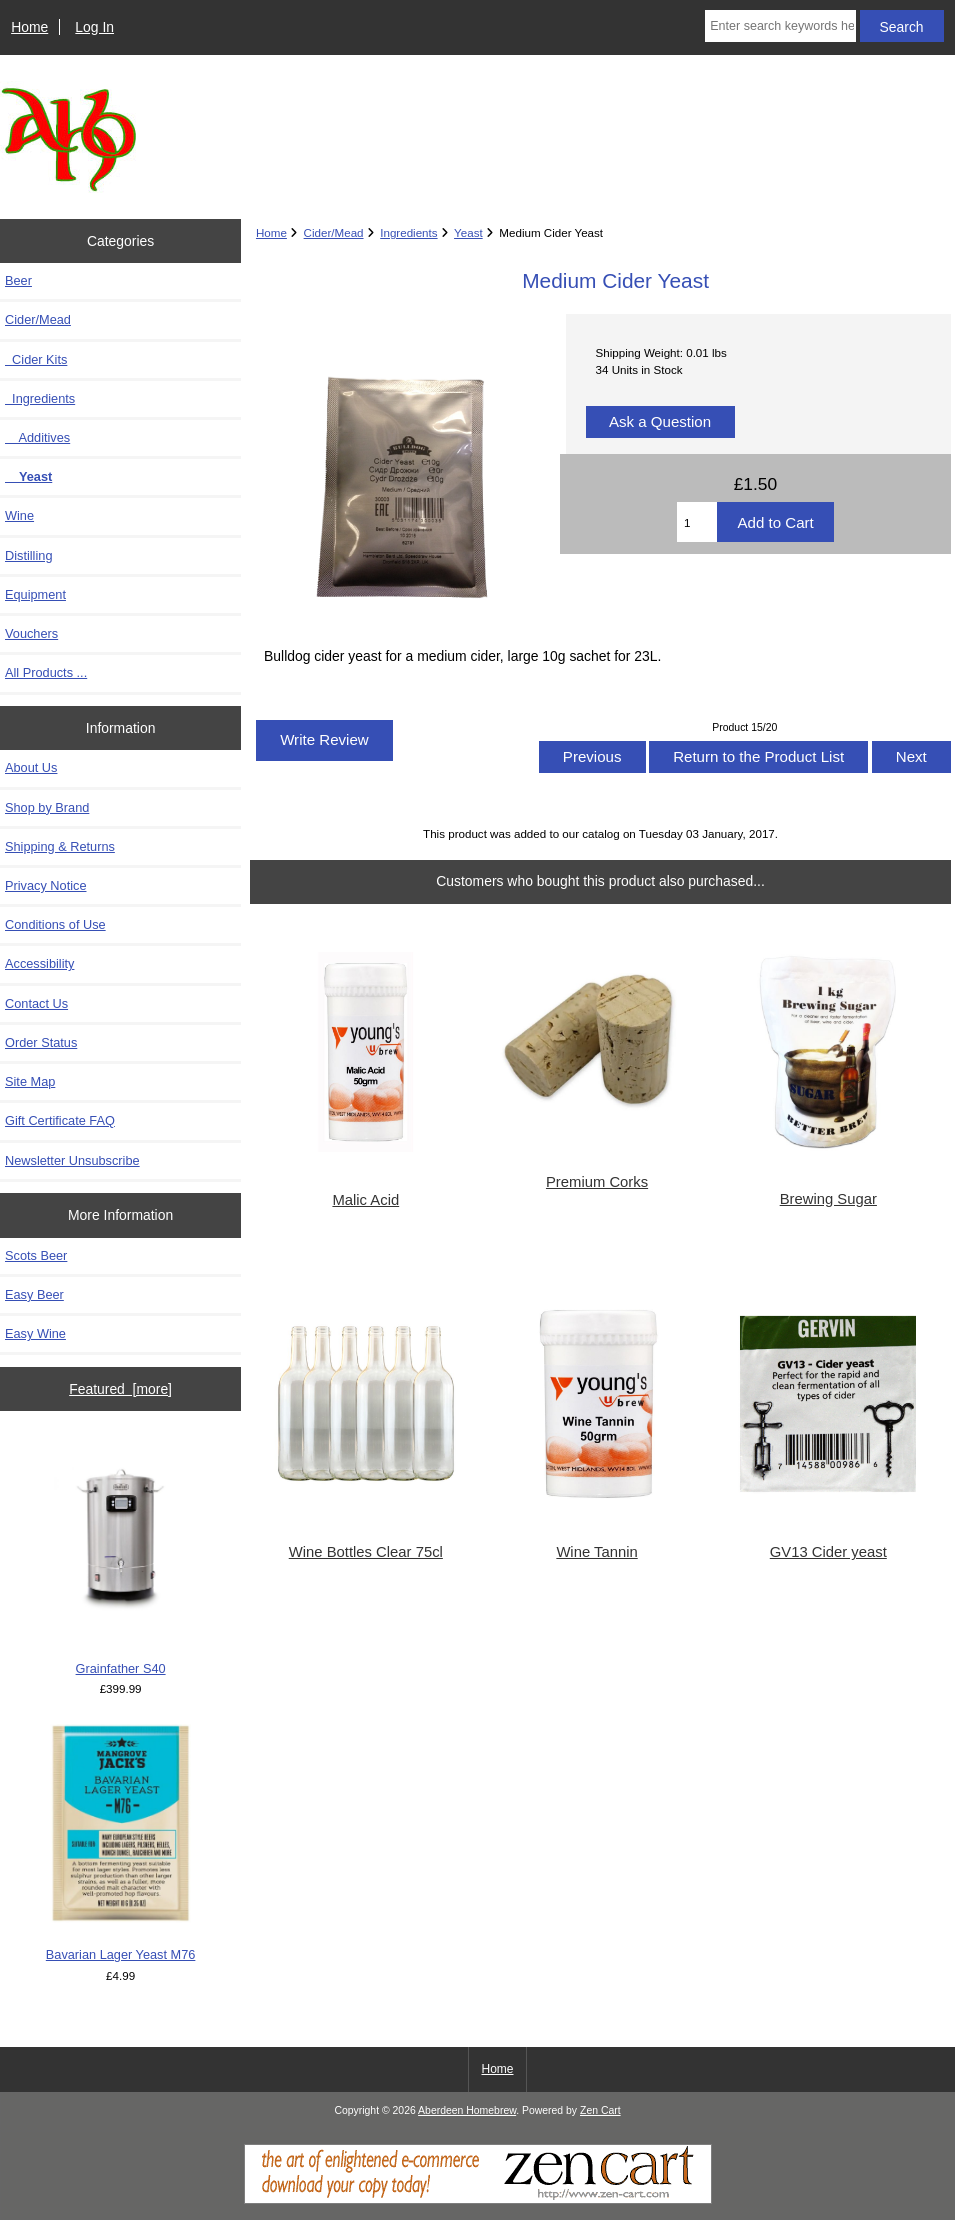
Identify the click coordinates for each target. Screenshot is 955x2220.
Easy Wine (35, 1333)
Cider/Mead (334, 232)
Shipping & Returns (60, 846)
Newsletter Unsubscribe (72, 1160)
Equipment (35, 594)
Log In (94, 27)
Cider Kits (36, 359)
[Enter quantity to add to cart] (697, 522)
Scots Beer (36, 1255)
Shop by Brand (47, 807)
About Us (31, 767)
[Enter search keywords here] (780, 26)
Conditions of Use (55, 924)
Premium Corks (597, 1182)
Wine (19, 515)
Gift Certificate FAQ (60, 1120)
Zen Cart (600, 2110)
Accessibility (39, 963)
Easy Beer (34, 1294)
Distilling (28, 555)
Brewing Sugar (828, 1199)
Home (29, 27)
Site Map (30, 1081)
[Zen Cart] (478, 2199)
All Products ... (46, 672)
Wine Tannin (596, 1552)
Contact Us (36, 1003)
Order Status (41, 1042)
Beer (18, 280)
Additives (37, 437)
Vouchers (31, 633)
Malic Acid (365, 1200)
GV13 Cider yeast (828, 1552)
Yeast (468, 232)
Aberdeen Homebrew (467, 2110)
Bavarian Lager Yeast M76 (121, 1843)
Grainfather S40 (121, 1557)
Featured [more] (120, 1389)
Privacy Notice (45, 885)
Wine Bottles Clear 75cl (366, 1552)
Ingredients (408, 232)
